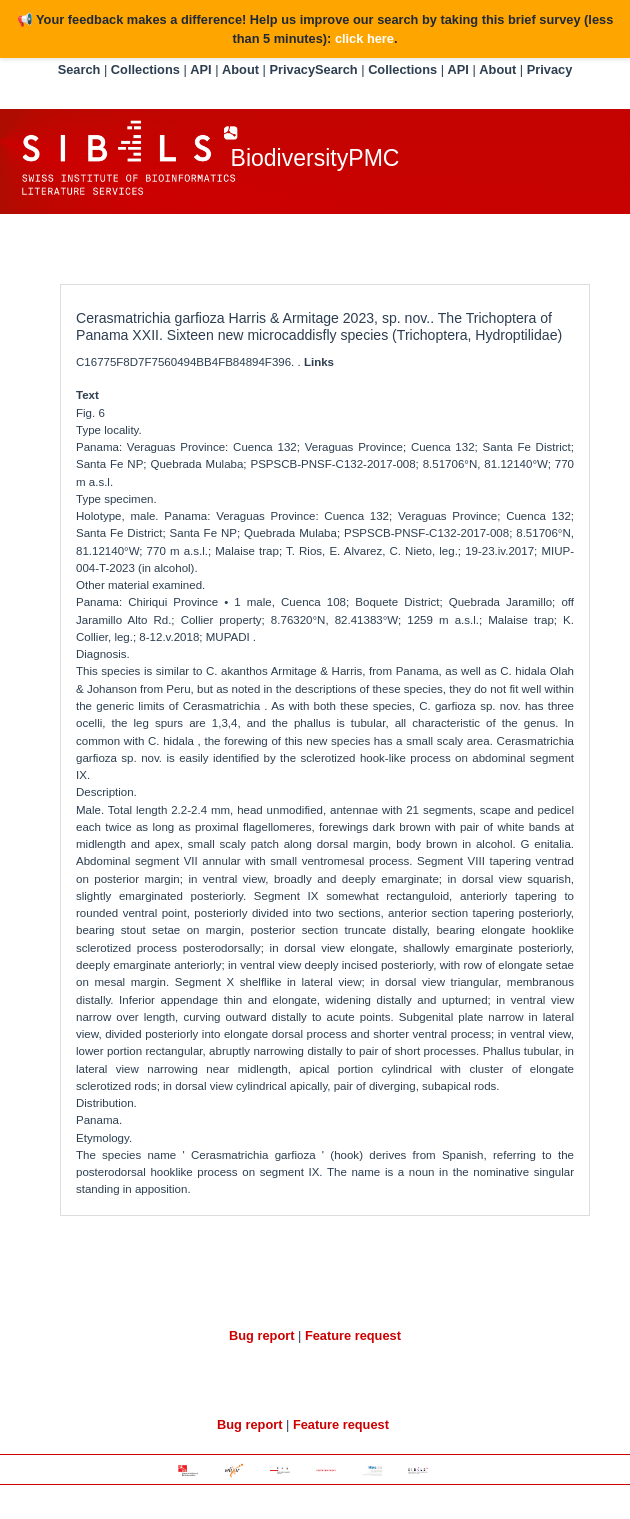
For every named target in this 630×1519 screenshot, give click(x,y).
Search (79, 69)
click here (364, 38)
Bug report (261, 1335)
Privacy (292, 69)
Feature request (353, 1335)
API (200, 69)
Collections (145, 69)
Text (87, 395)
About (240, 69)
